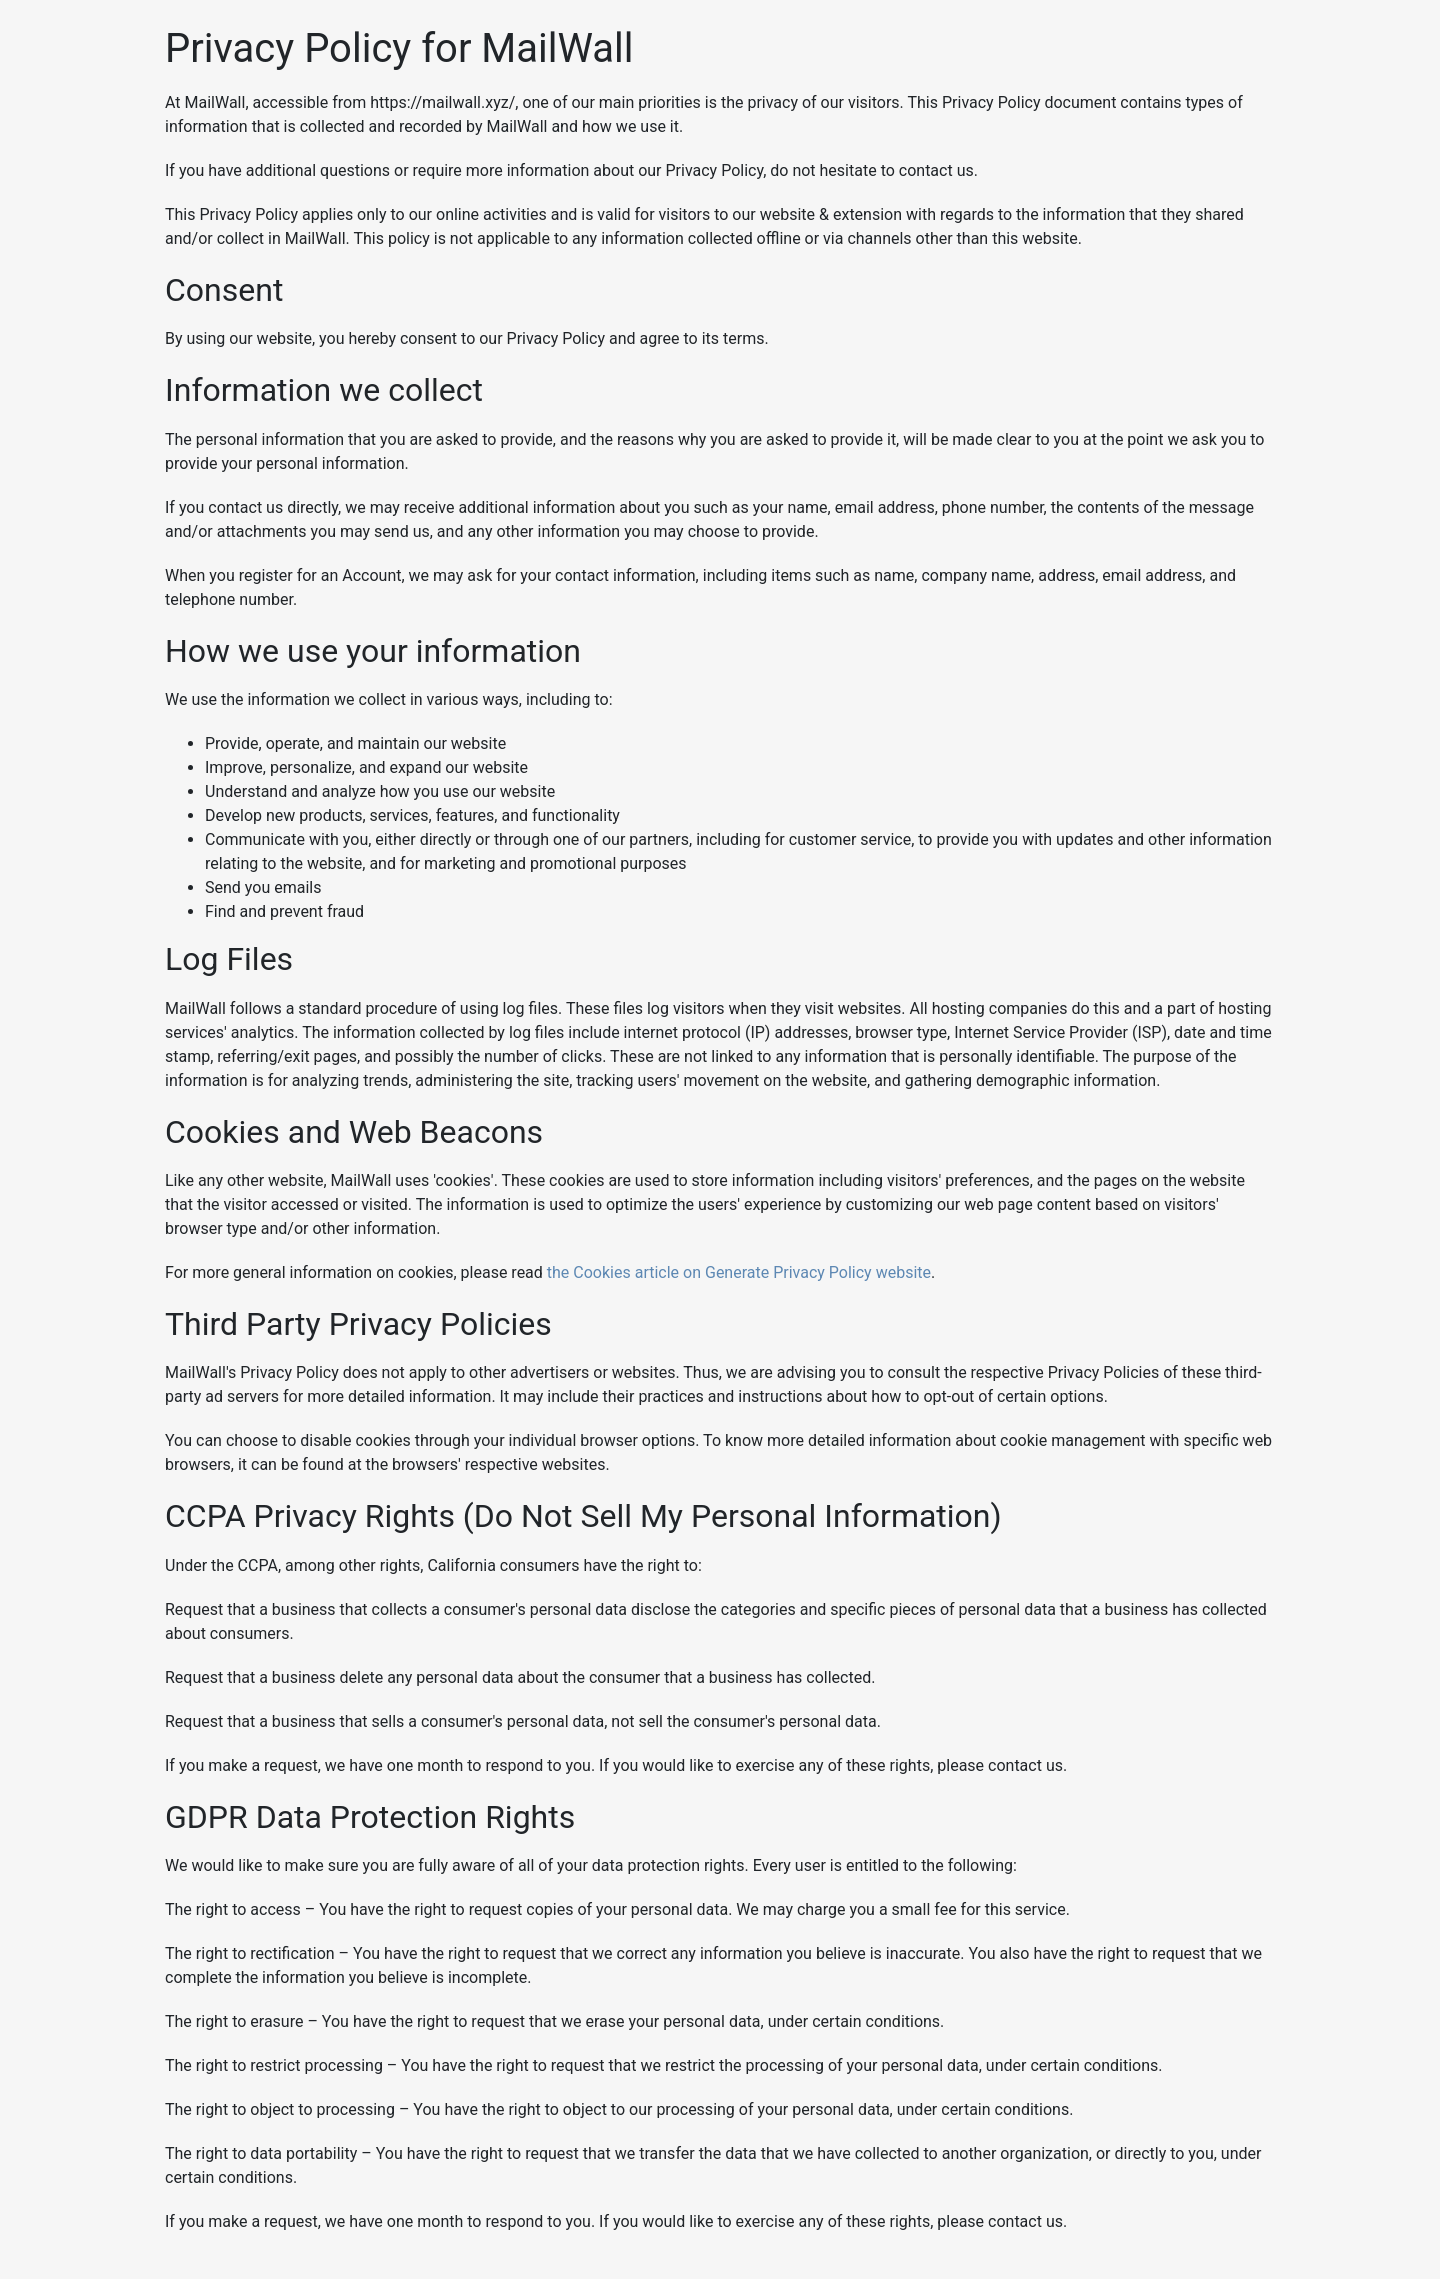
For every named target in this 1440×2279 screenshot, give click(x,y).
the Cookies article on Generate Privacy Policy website (739, 1272)
